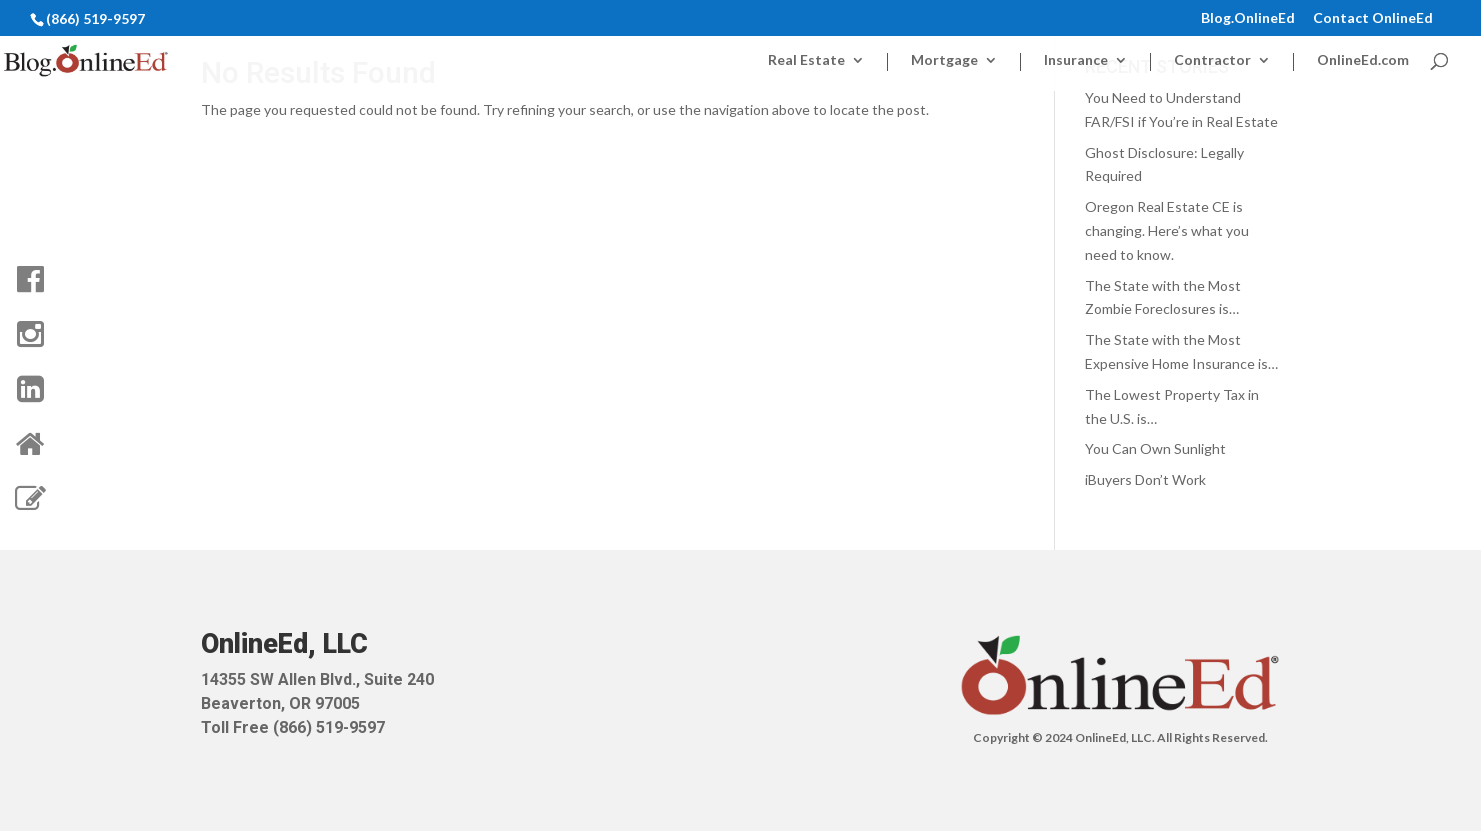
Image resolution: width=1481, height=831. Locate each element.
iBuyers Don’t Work (1145, 479)
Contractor (1212, 60)
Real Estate (806, 60)
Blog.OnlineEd (1248, 18)
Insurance (1076, 60)
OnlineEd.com (1363, 60)
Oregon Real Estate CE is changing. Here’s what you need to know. (1167, 230)
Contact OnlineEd (1373, 18)
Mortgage (944, 60)
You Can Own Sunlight (1155, 448)
